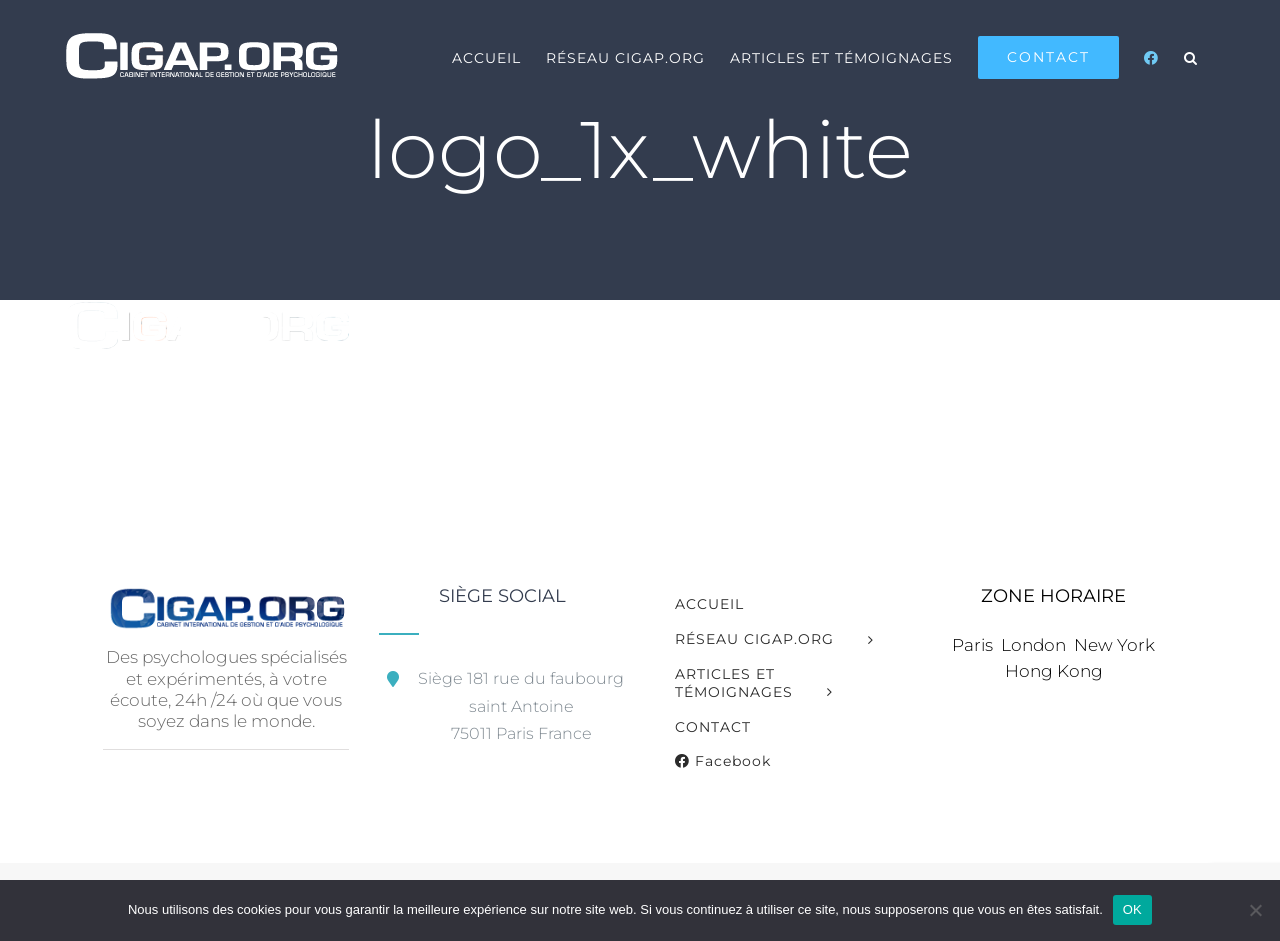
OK (1132, 909)
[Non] (1255, 910)
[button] (1191, 57)
